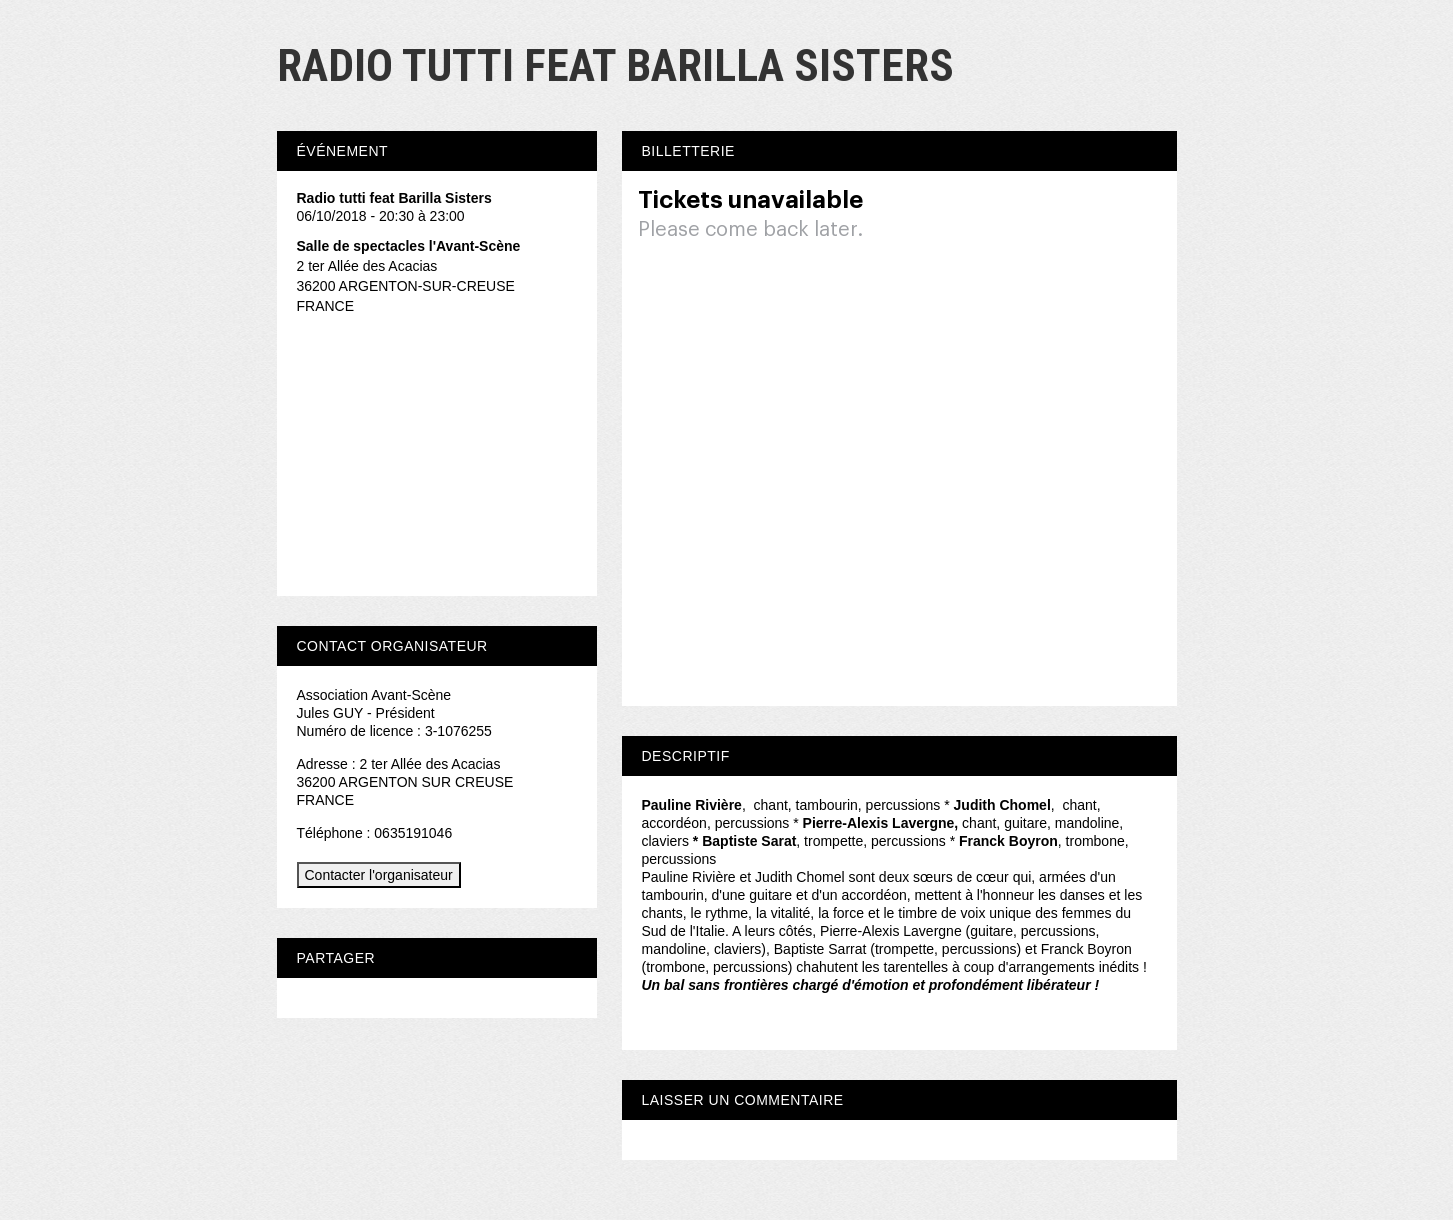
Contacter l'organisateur (379, 875)
